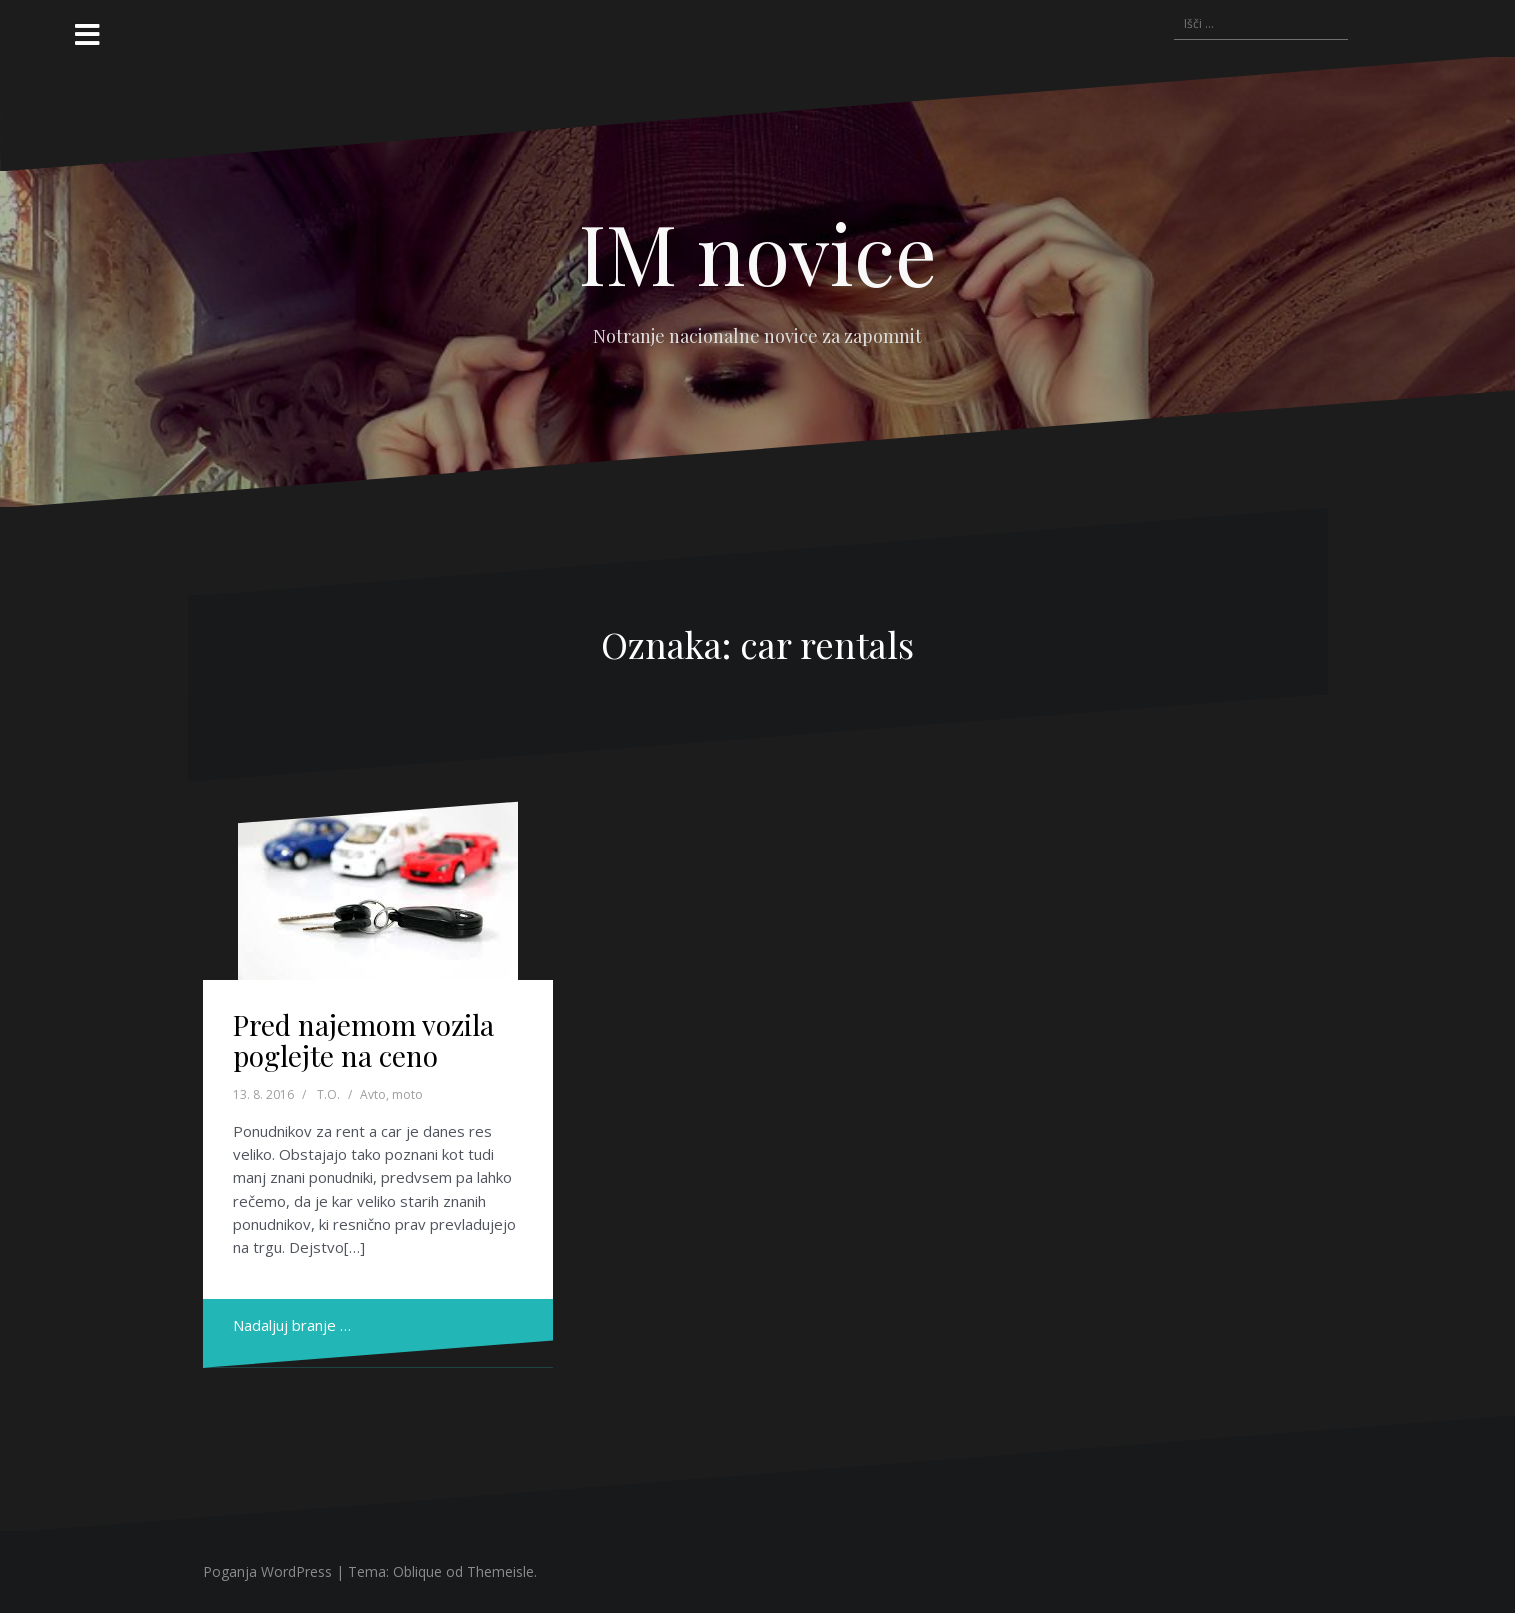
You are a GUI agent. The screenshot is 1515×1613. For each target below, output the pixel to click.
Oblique (417, 1571)
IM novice (758, 252)
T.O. (328, 1094)
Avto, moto (391, 1094)
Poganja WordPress (267, 1571)
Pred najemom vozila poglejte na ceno (363, 1040)
